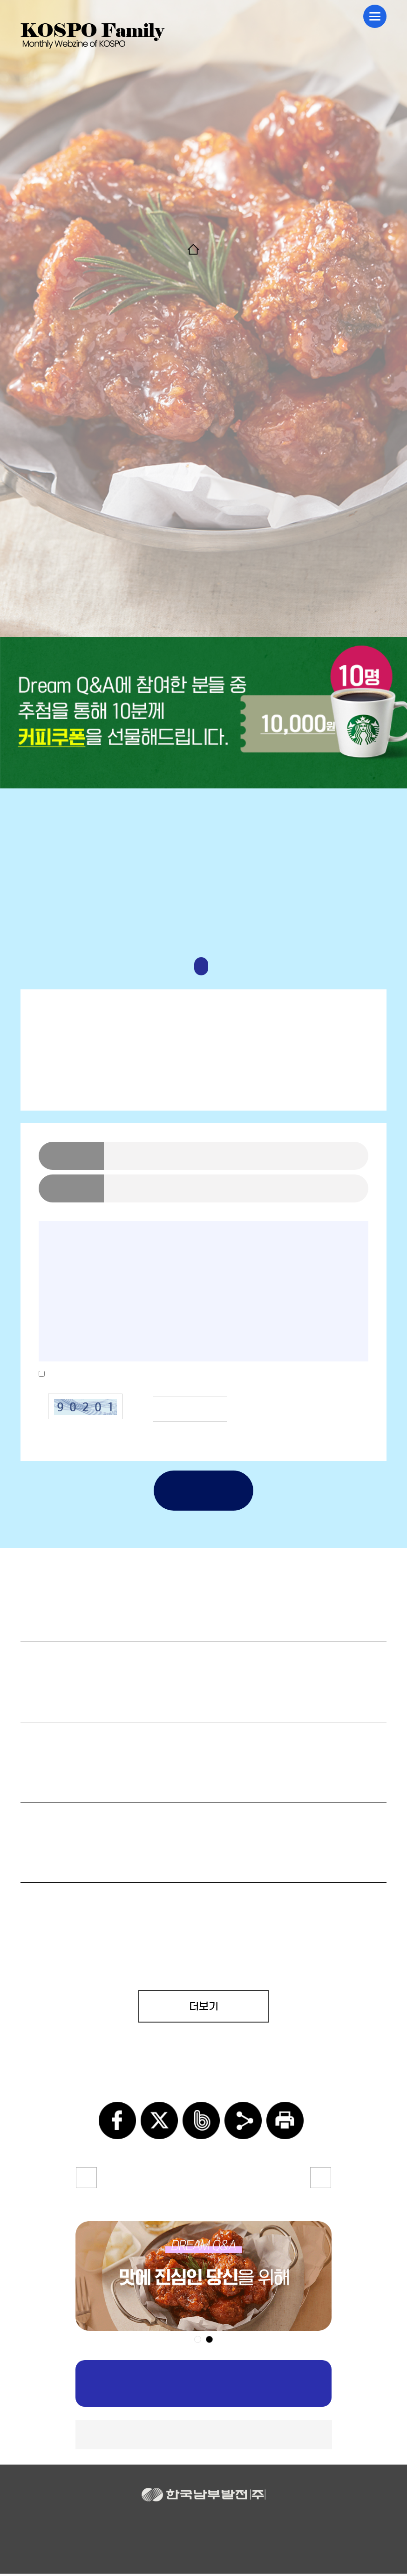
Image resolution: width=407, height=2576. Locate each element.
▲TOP (203, 2437)
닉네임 (71, 1156)
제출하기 (203, 1491)
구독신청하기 (203, 2385)
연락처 (71, 1188)
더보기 (203, 2006)
